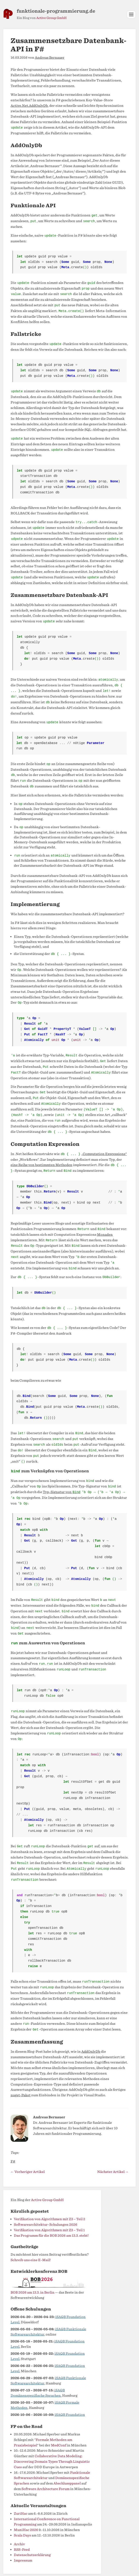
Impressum (23, 2559)
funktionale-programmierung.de (56, 11)
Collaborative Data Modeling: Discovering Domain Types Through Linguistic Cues (52, 2460)
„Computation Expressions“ (104, 1154)
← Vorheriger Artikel (28, 2171)
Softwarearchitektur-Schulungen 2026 (45, 2223)
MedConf (58, 2444)
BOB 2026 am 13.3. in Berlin (32, 2291)
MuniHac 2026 (26, 2529)
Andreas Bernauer (49, 58)
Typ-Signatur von (62, 1492)
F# (13, 2160)
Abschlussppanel (67, 2482)
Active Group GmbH (51, 18)
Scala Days (22, 2534)
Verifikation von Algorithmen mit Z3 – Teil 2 (49, 2218)
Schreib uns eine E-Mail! (31, 2259)
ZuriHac (21, 2512)
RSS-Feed (22, 2548)
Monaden (105, 1235)
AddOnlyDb (90, 2050)
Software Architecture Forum (45, 2488)
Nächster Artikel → (112, 2171)
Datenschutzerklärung (32, 2554)
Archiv (19, 2543)
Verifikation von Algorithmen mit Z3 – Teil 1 (49, 2229)
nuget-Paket (21, 2094)
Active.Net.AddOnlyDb (29, 106)
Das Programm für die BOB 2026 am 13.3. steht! (51, 2234)
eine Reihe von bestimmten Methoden (41, 1165)
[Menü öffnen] (131, 14)
